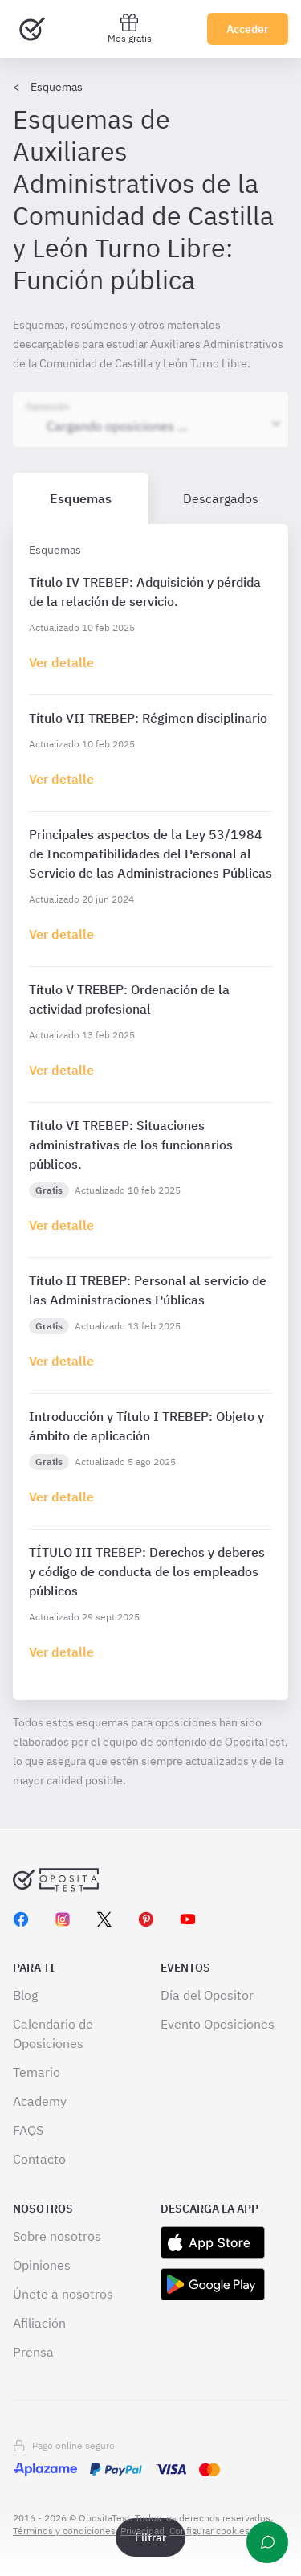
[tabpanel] (150, 1112)
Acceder (247, 29)
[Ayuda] (267, 2542)
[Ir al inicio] (32, 29)
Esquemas (57, 87)
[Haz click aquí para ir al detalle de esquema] (61, 662)
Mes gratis (130, 28)
